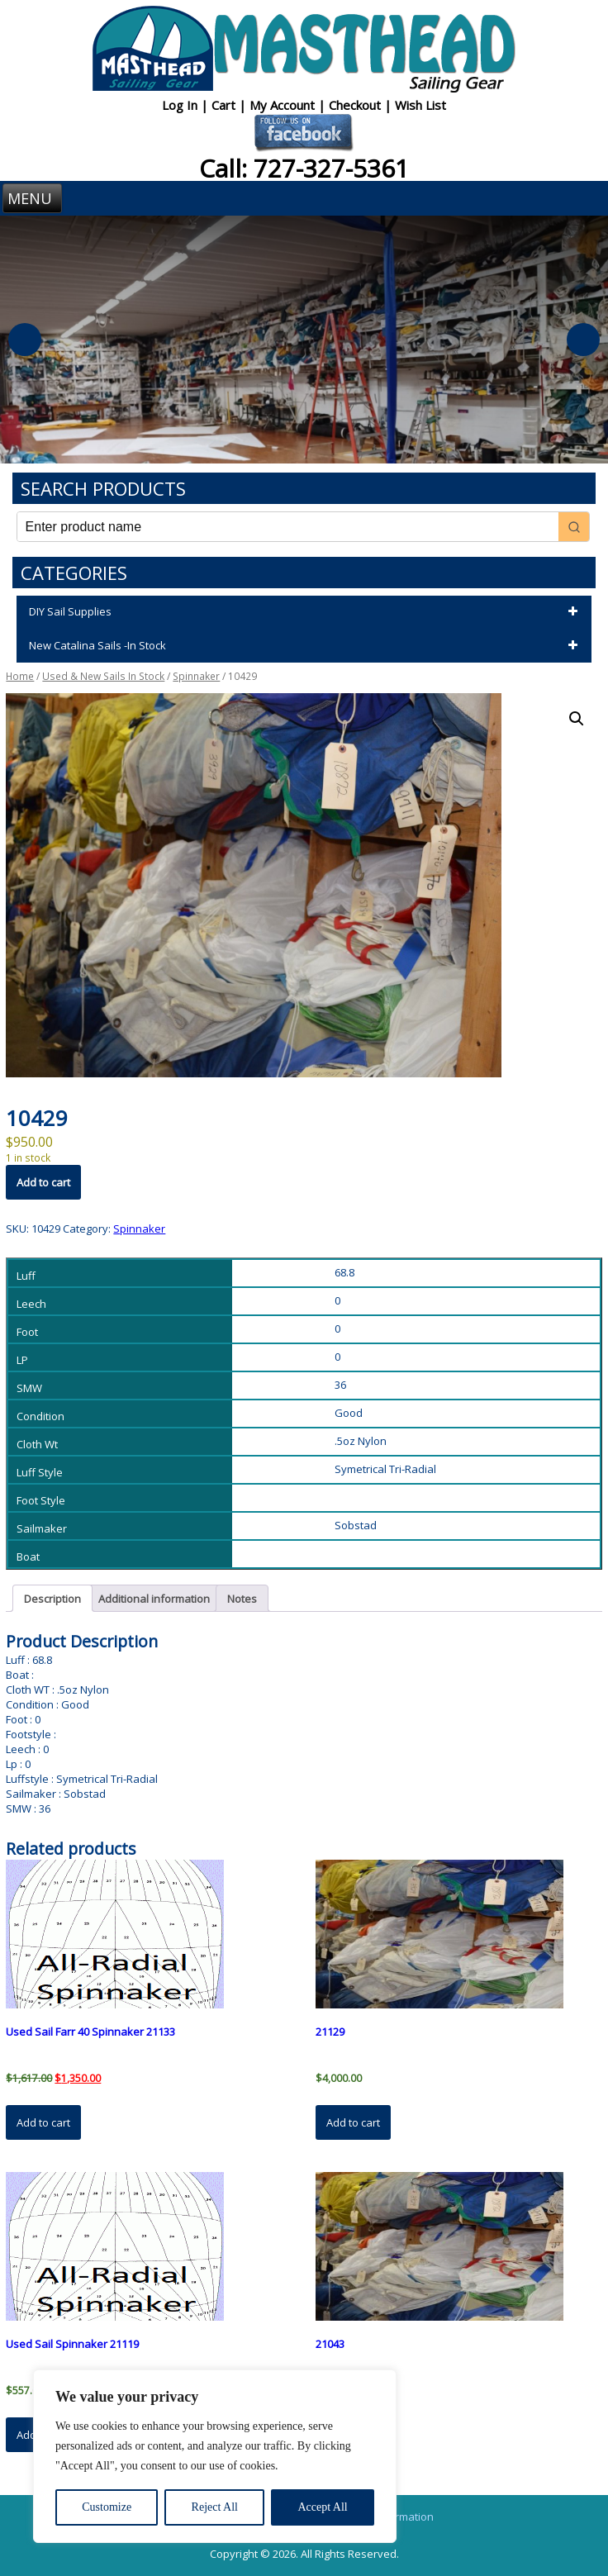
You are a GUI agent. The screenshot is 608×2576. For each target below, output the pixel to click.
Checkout (356, 105)
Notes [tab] (242, 1598)
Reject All (215, 2507)
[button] (576, 719)
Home (20, 676)
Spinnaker (196, 676)
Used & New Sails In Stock (103, 676)
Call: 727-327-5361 (304, 168)
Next (583, 339)
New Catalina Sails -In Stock (306, 646)
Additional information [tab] (154, 1598)
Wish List (420, 105)
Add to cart (43, 1182)
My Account (283, 105)
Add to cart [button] (43, 2122)
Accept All (322, 2507)
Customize (106, 2507)
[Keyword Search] (288, 526)
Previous (24, 339)
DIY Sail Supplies (306, 612)
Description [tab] (52, 1598)
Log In (181, 105)
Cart (225, 105)
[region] (215, 2456)
